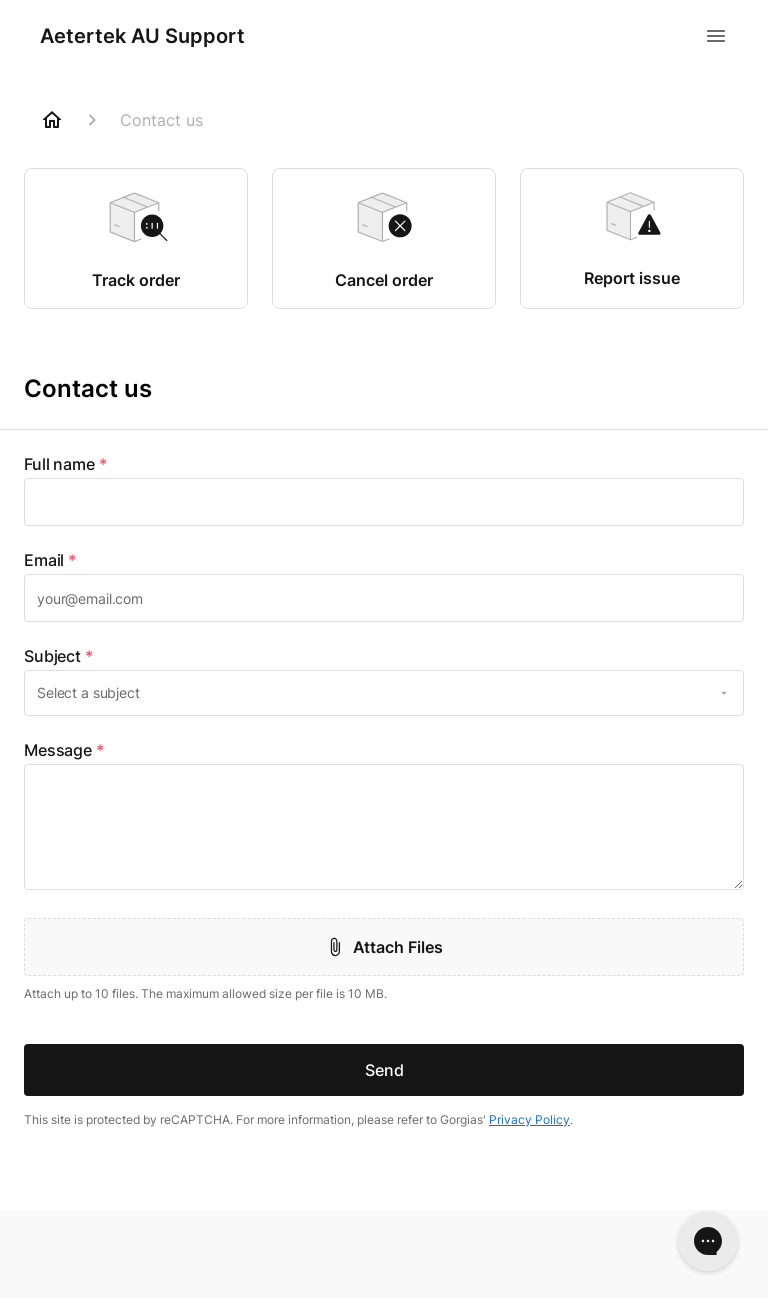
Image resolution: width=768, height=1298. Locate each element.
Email (50, 560)
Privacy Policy (529, 1119)
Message (64, 750)
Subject (58, 656)
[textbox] (384, 502)
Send (384, 1070)
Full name (65, 464)
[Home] (52, 120)
